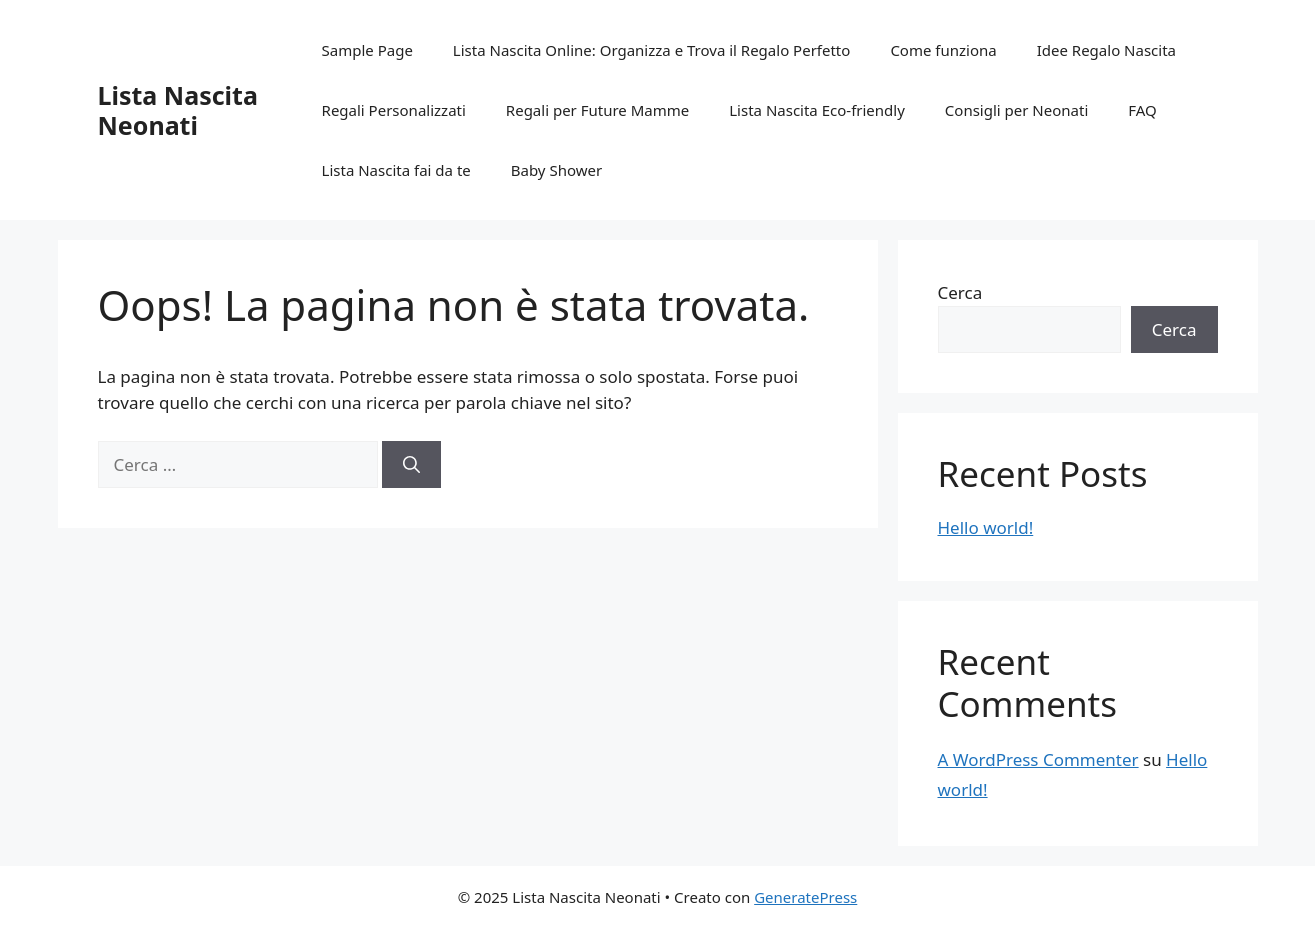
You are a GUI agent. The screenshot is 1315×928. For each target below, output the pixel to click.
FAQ (1142, 110)
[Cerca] (411, 465)
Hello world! (986, 527)
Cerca (960, 292)
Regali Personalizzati (394, 110)
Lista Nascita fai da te (396, 170)
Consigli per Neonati (1016, 110)
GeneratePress (805, 897)
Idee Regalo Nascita (1106, 50)
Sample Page (367, 50)
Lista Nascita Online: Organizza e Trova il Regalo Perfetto (652, 50)
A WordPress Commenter (1038, 759)
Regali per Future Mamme (597, 110)
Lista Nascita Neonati (178, 110)
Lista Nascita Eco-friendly (817, 110)
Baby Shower (556, 170)
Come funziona (943, 50)
